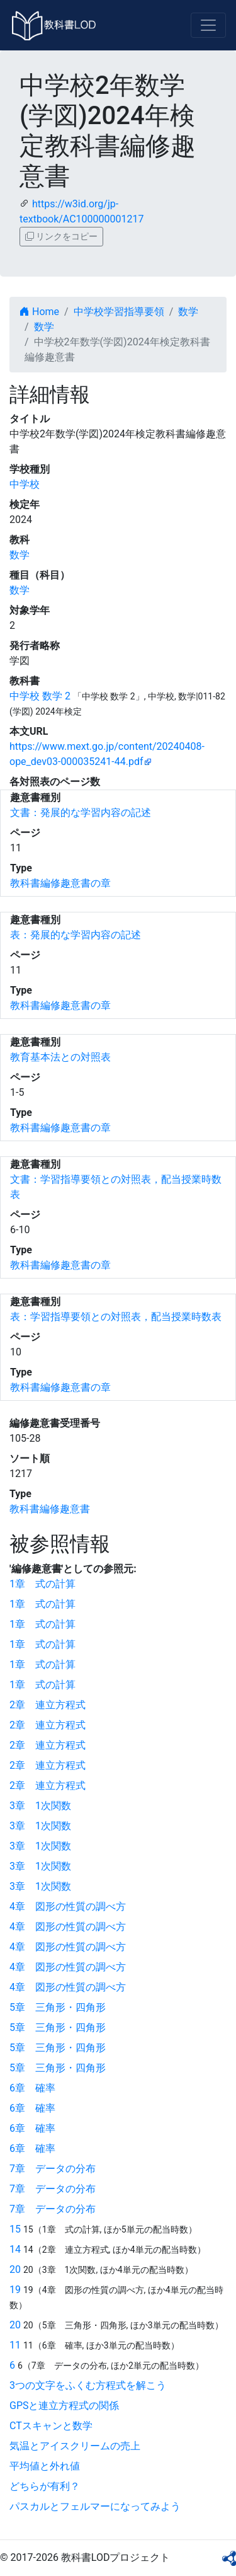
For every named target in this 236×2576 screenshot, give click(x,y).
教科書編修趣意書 (49, 1509)
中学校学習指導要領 (119, 312)
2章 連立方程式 (47, 1705)
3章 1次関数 (40, 1806)
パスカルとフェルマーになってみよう (95, 2506)
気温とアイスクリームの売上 (74, 2446)
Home (39, 312)
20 (15, 2269)
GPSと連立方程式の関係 (64, 2406)
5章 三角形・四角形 (57, 2007)
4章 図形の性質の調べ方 (67, 1906)
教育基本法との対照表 (60, 1057)
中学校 (24, 484)
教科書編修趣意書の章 (60, 883)
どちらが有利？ (44, 2486)
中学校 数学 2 (39, 696)
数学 (188, 312)
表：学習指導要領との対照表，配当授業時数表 (116, 1317)
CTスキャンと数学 (51, 2426)
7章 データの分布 (52, 2169)
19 (15, 2290)
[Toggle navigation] (208, 25)
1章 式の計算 (42, 1584)
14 (15, 2249)
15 (15, 2229)
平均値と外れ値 (44, 2466)
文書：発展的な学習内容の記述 (80, 813)
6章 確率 (32, 2088)
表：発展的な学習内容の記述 (75, 935)
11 (15, 2345)
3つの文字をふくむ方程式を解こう (87, 2385)
